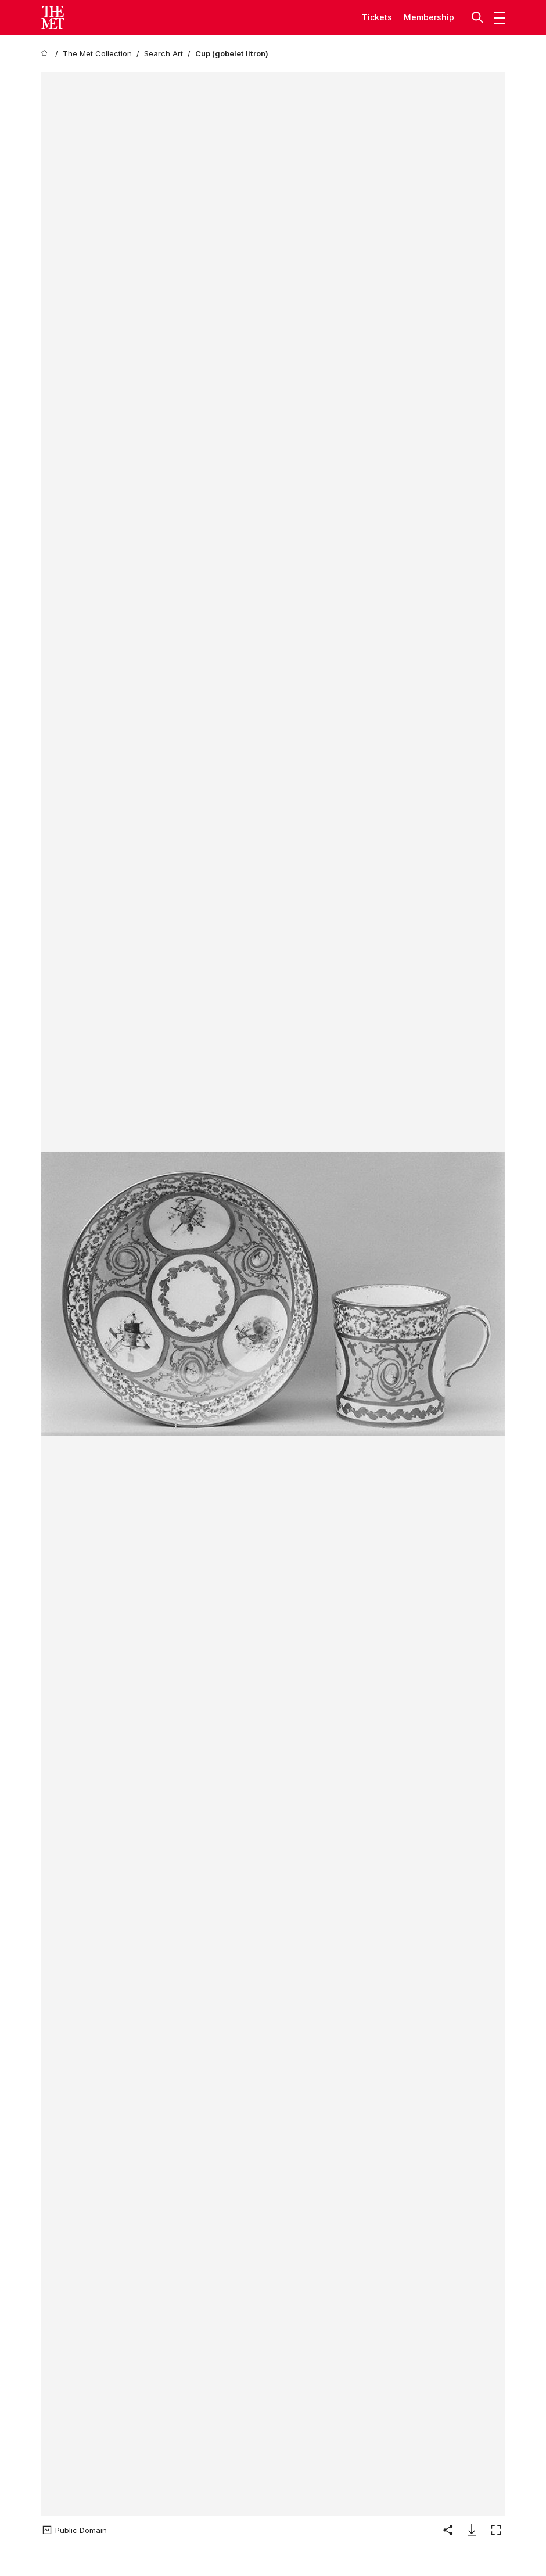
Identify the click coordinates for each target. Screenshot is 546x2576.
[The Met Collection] (97, 53)
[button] (479, 17)
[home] (46, 53)
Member (420, 17)
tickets (377, 17)
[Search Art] (163, 53)
